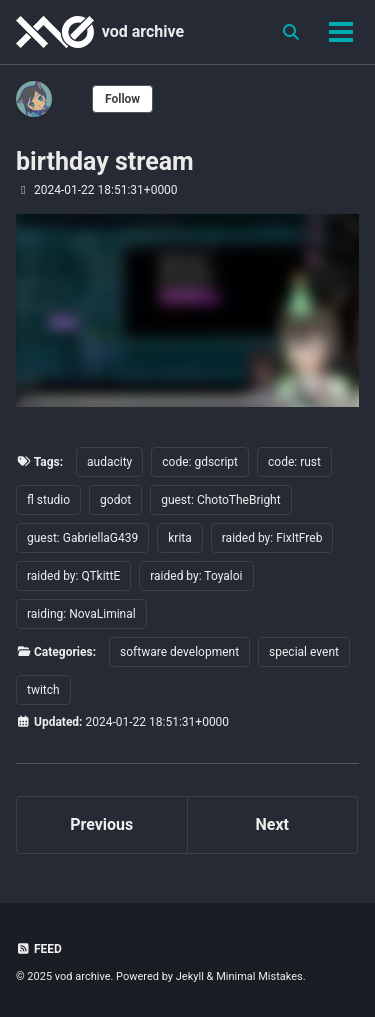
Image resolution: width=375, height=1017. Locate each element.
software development (179, 652)
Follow (122, 99)
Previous (101, 824)
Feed (39, 949)
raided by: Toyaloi (196, 576)
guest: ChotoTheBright (221, 500)
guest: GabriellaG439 (82, 538)
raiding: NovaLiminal (81, 614)
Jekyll (190, 976)
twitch (43, 690)
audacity (109, 462)
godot (115, 500)
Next (272, 824)
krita (180, 538)
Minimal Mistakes (259, 976)
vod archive (143, 31)
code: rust (294, 462)
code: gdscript (200, 462)
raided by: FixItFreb (272, 538)
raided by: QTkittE (73, 576)
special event (304, 652)
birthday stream (105, 161)
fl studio (48, 500)
